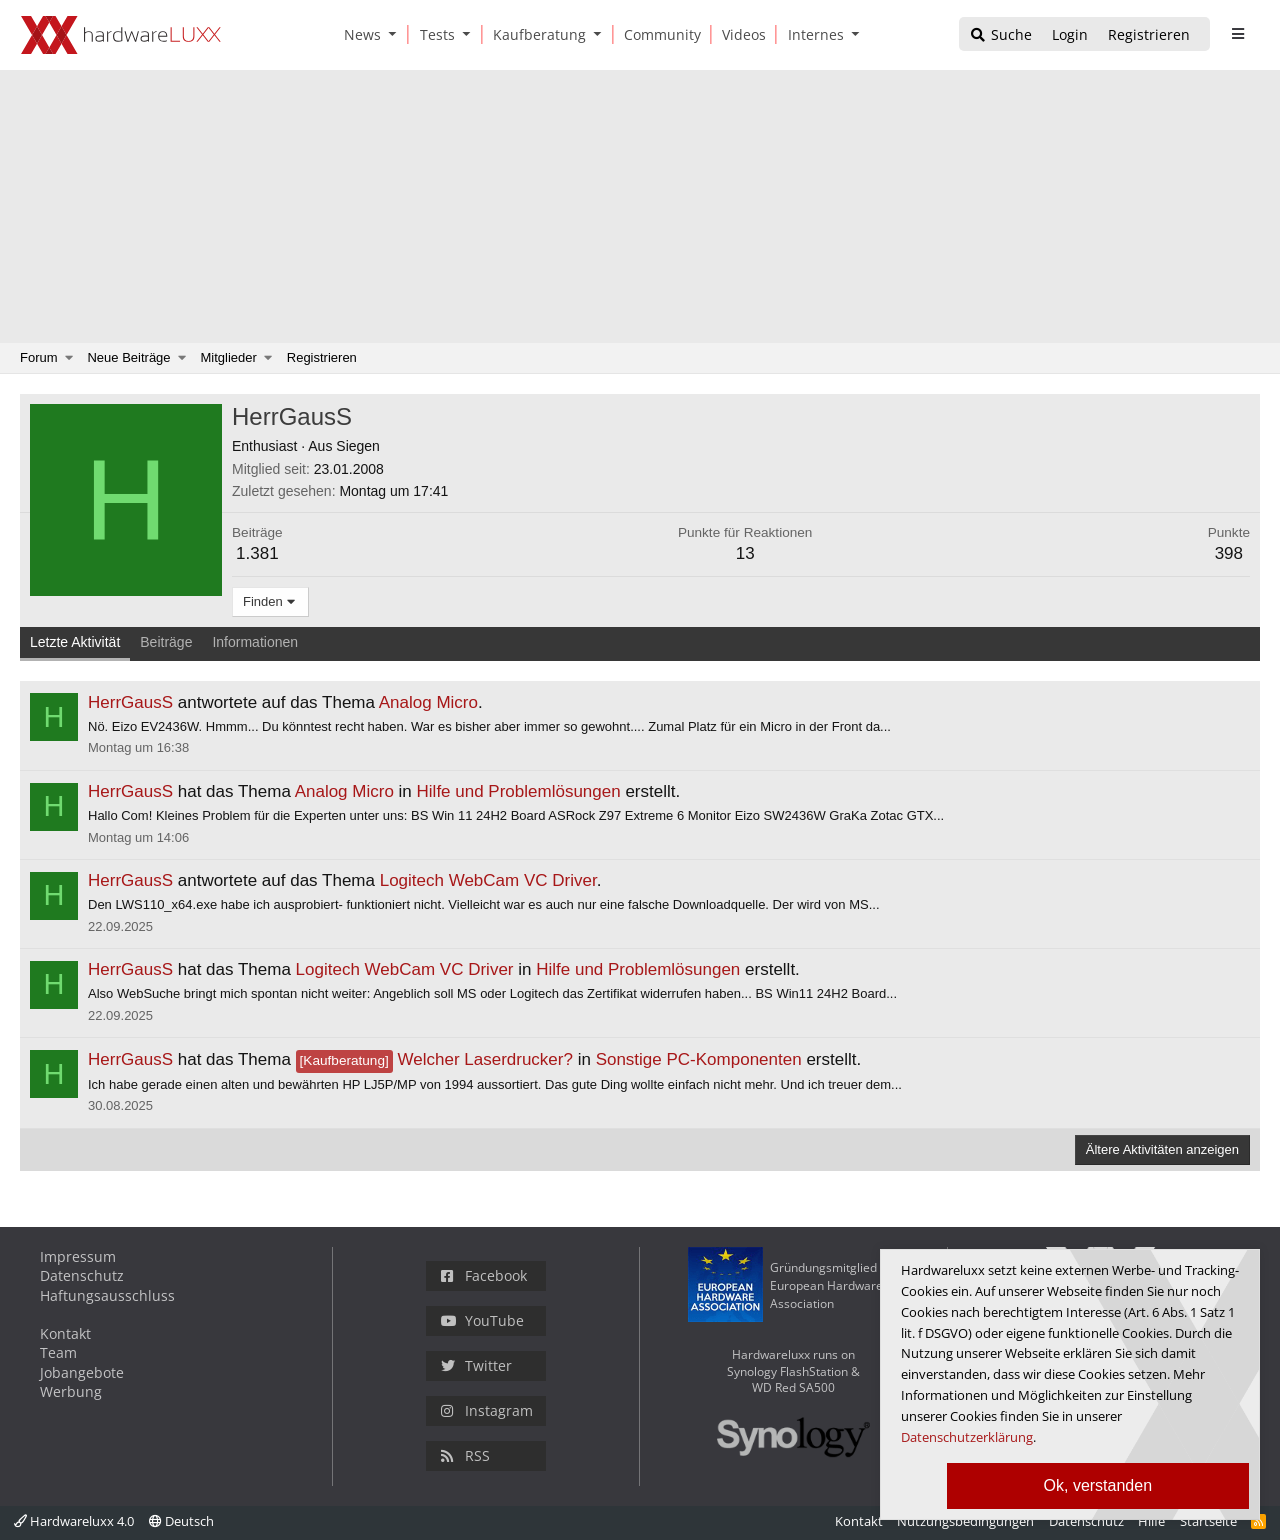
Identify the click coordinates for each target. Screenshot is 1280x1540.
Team (58, 1352)
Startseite (1208, 1521)
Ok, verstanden (1098, 1485)
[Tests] (434, 34)
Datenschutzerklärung (967, 1437)
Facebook (484, 1275)
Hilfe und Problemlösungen (519, 791)
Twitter (476, 1365)
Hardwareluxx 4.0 (74, 1521)
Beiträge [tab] (166, 642)
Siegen (358, 446)
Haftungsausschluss (107, 1295)
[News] (359, 34)
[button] (397, 34)
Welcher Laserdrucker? (434, 1059)
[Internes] (812, 34)
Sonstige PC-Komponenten (699, 1059)
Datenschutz (82, 1275)
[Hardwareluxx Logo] (121, 35)
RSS (465, 1455)
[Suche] (1000, 35)
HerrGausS (130, 702)
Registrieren (322, 357)
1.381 (257, 553)
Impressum (78, 1256)
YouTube (482, 1320)
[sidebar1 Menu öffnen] (1237, 34)
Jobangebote (82, 1372)
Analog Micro (428, 702)
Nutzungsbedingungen (965, 1521)
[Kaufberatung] (536, 34)
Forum (39, 357)
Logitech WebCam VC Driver (488, 880)
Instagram (487, 1410)
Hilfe (1151, 1521)
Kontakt (65, 1333)
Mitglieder (229, 357)
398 (1229, 553)
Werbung (71, 1391)
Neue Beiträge (128, 357)
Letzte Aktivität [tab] (75, 642)
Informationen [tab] (255, 642)
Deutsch (181, 1521)
